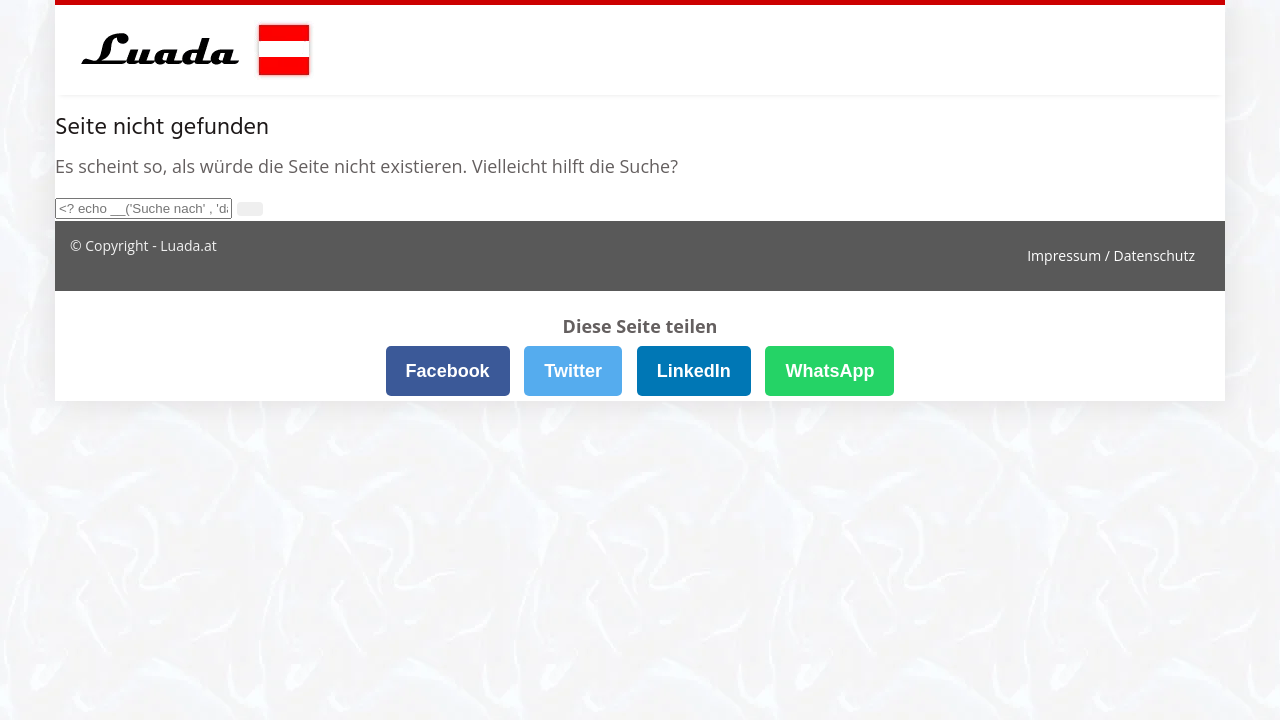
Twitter (573, 371)
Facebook (448, 371)
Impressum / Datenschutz (1111, 255)
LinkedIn (694, 371)
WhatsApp (829, 371)
